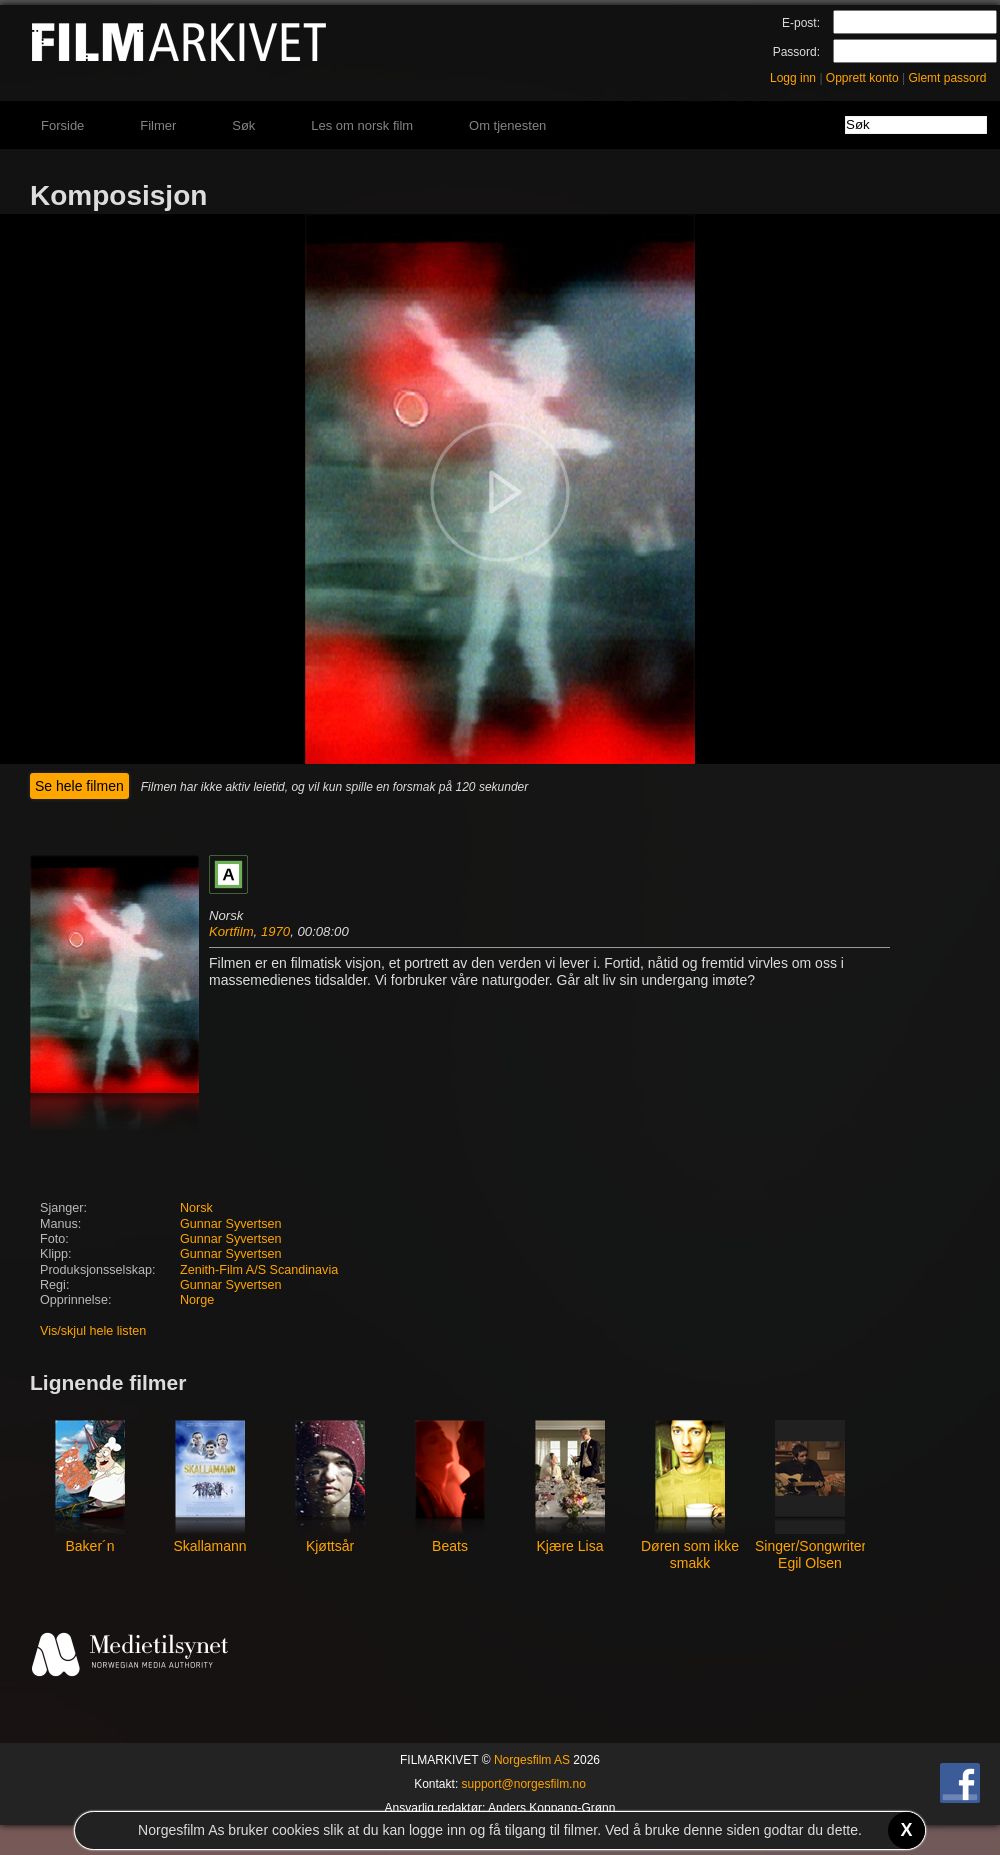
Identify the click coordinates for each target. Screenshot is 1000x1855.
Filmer (158, 125)
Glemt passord (947, 78)
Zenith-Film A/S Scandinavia (259, 1270)
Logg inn (793, 78)
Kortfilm (231, 931)
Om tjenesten (507, 125)
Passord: (796, 52)
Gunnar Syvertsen (231, 1224)
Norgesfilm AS (532, 1760)
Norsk (196, 1208)
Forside (62, 125)
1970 (275, 931)
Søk (243, 125)
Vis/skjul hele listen (93, 1331)
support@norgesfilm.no (524, 1784)
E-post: (801, 23)
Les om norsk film (362, 125)
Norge (197, 1300)
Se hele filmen (79, 786)
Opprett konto (862, 78)
